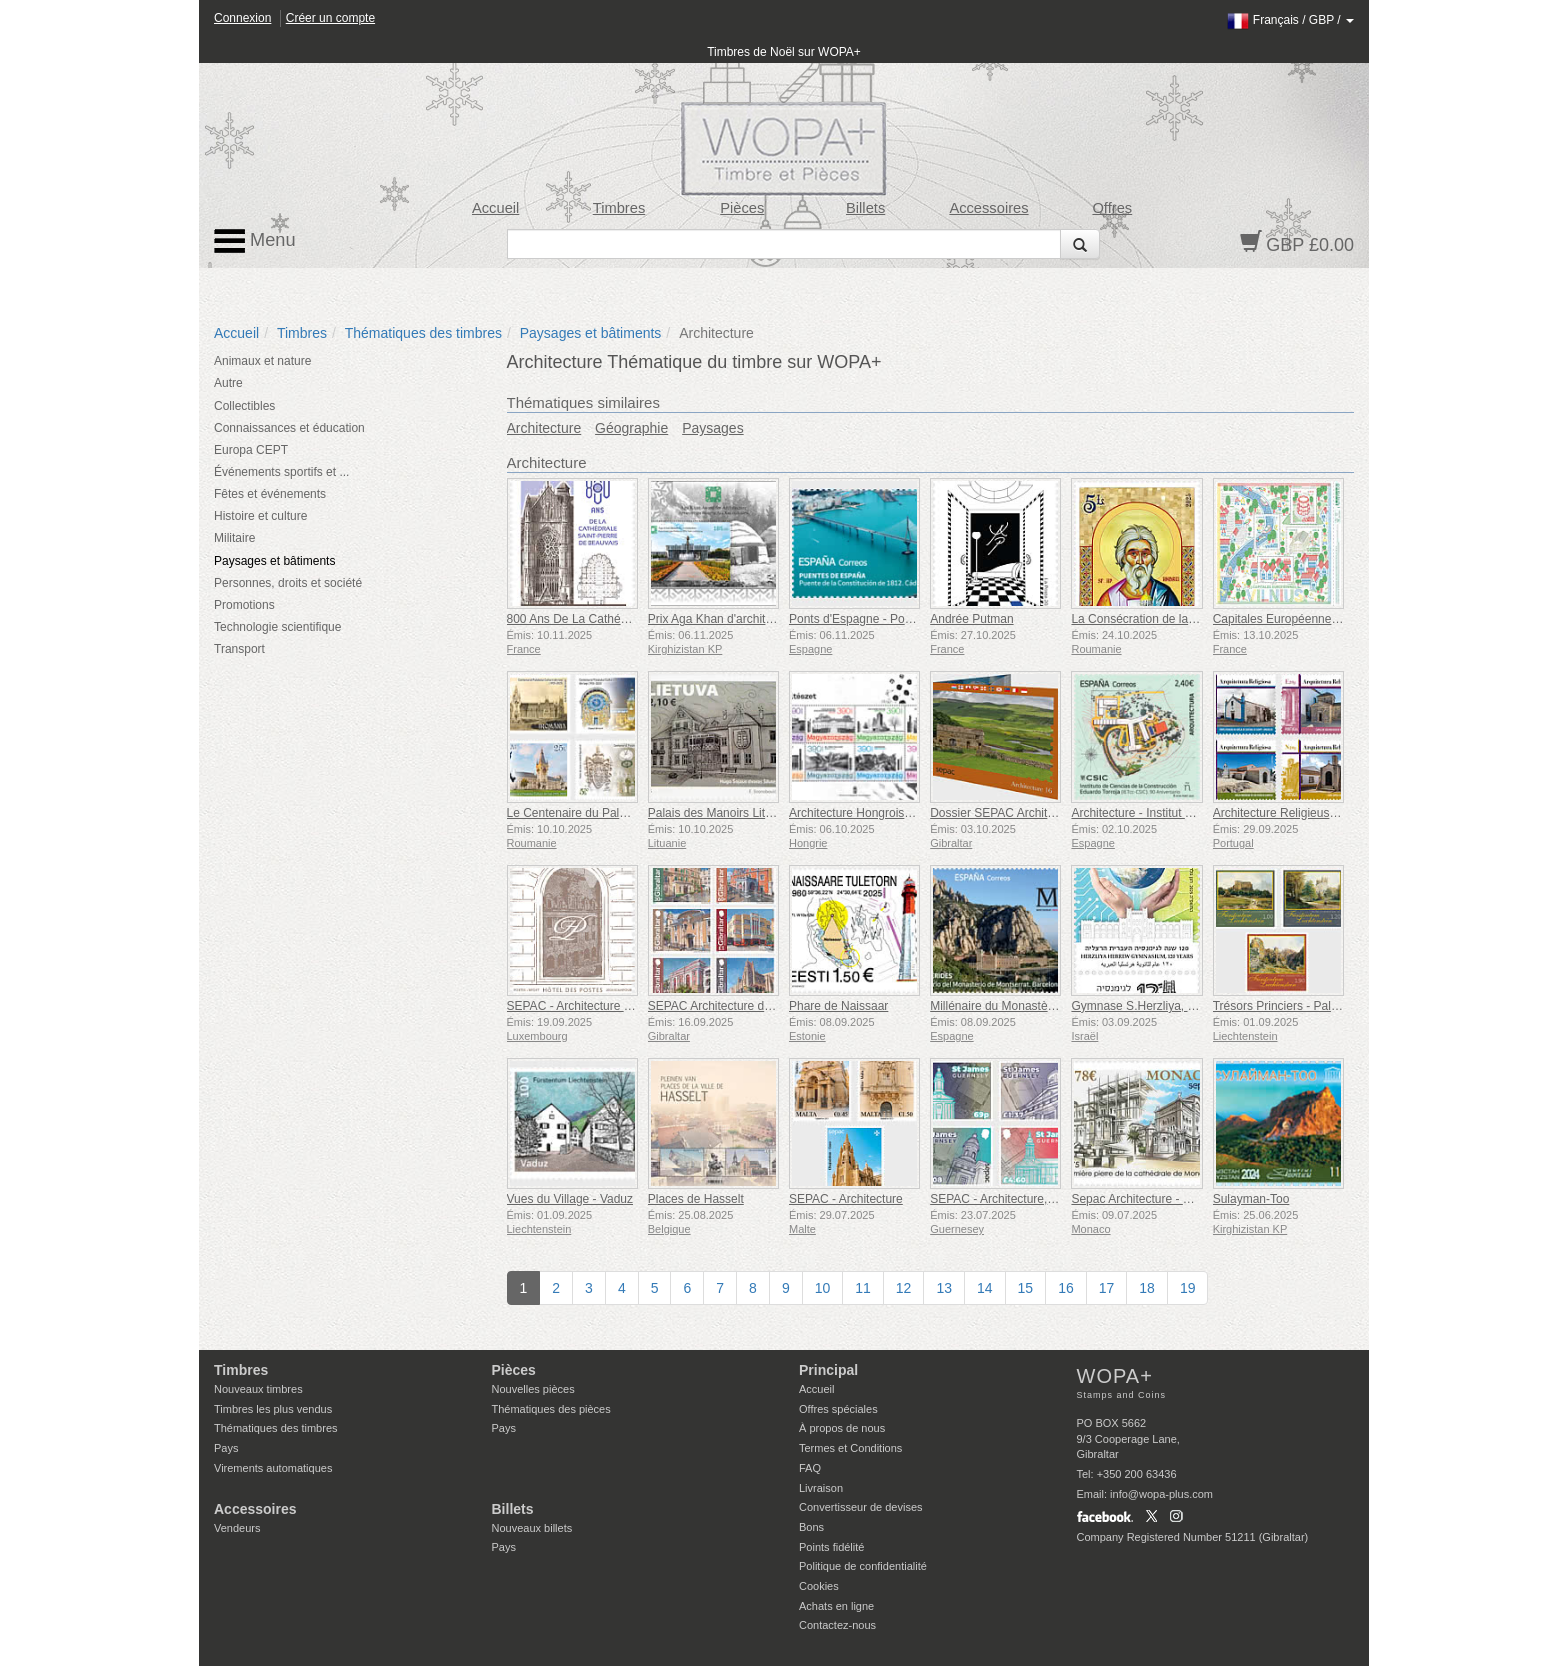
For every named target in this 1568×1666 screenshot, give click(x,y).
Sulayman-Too (1251, 1199)
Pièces (742, 208)
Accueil (495, 208)
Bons (811, 1527)
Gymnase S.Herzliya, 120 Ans (1150, 1006)
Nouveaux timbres (258, 1389)
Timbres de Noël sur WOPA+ (784, 52)
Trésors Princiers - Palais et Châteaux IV (1321, 1006)
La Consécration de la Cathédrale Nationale (1187, 619)
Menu (255, 241)
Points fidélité (831, 1547)
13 (944, 1288)
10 (823, 1288)
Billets (865, 208)
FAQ (810, 1468)
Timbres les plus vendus (273, 1409)
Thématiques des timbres (423, 333)
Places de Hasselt (696, 1199)
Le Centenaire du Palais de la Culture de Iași (626, 813)
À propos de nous (842, 1428)
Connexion (242, 18)
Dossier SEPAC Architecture (1005, 813)
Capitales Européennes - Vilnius (1298, 619)
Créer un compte (330, 18)
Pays (226, 1448)
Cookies (819, 1586)
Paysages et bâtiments (591, 333)
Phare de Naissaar (838, 1006)
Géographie (631, 428)
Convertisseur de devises (861, 1507)
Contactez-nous (837, 1625)
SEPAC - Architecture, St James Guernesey (1046, 1199)
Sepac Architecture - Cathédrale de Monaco (1187, 1199)
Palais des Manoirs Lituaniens (727, 813)
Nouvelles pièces (533, 1389)
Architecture (544, 428)
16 (1066, 1288)
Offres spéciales (838, 1409)
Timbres (619, 208)
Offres (1112, 208)
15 (1026, 1288)
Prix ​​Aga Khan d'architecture (723, 619)
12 (904, 1288)
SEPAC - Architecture (846, 1199)
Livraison (821, 1488)
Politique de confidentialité (863, 1566)
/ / (1290, 20)
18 (1147, 1288)
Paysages (712, 428)
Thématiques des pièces (551, 1409)
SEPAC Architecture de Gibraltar (734, 1006)
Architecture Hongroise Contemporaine (892, 813)
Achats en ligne (836, 1606)
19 (1188, 1288)
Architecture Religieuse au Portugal (1307, 813)
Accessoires (988, 208)
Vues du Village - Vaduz (570, 1199)
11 (863, 1288)
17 (1107, 1288)
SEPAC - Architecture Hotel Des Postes (612, 1006)
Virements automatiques (273, 1468)
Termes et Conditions (850, 1448)
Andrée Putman (971, 619)
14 (985, 1288)
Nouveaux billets (532, 1528)
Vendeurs (237, 1528)
